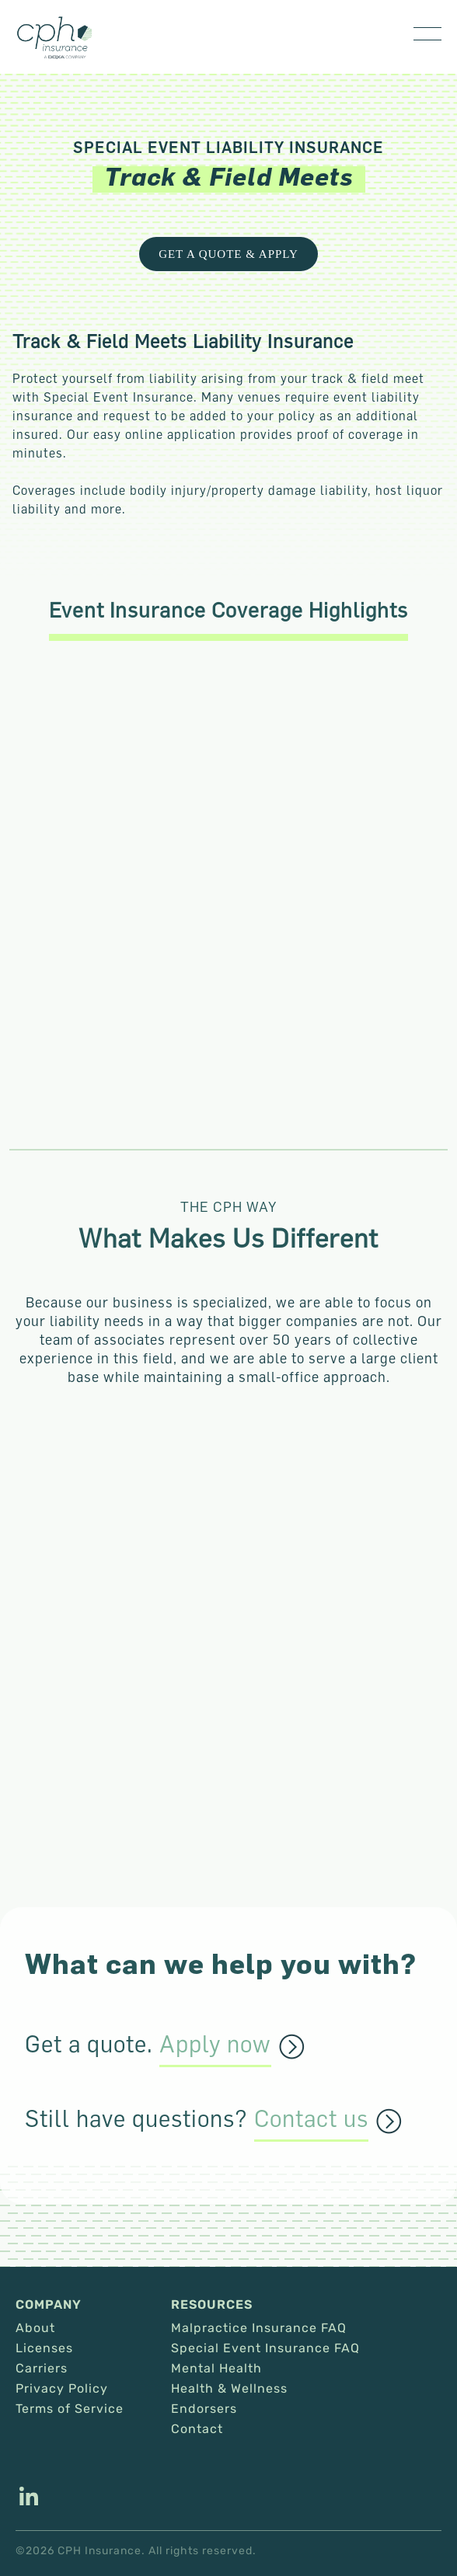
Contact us (311, 2119)
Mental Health (216, 2368)
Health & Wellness (229, 2389)
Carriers (42, 2368)
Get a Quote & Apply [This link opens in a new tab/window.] (228, 254)
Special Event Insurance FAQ (265, 2348)
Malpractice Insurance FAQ (259, 2328)
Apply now (215, 2044)
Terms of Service (70, 2409)
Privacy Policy (62, 2389)
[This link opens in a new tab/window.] (29, 2498)
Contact (197, 2429)
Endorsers (204, 2409)
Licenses (44, 2348)
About (35, 2328)
